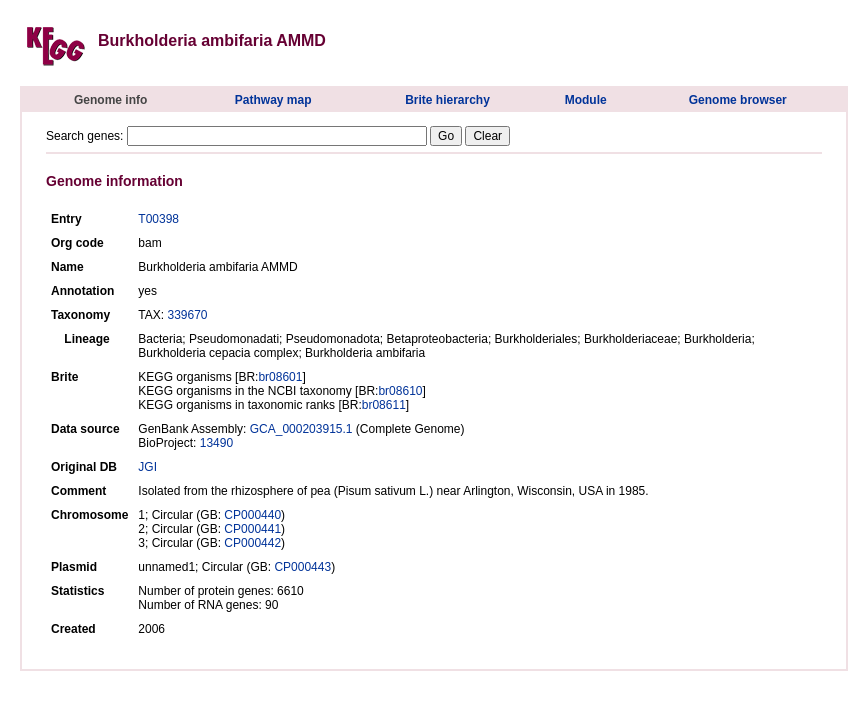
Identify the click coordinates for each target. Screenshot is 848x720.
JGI (147, 467)
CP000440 (252, 515)
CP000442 (252, 543)
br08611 (384, 405)
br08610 (400, 391)
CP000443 (302, 567)
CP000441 (252, 529)
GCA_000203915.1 (301, 429)
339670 (187, 315)
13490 (216, 443)
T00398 (158, 219)
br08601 (280, 377)
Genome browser (738, 100)
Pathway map (273, 100)
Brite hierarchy (447, 100)
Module (586, 100)
